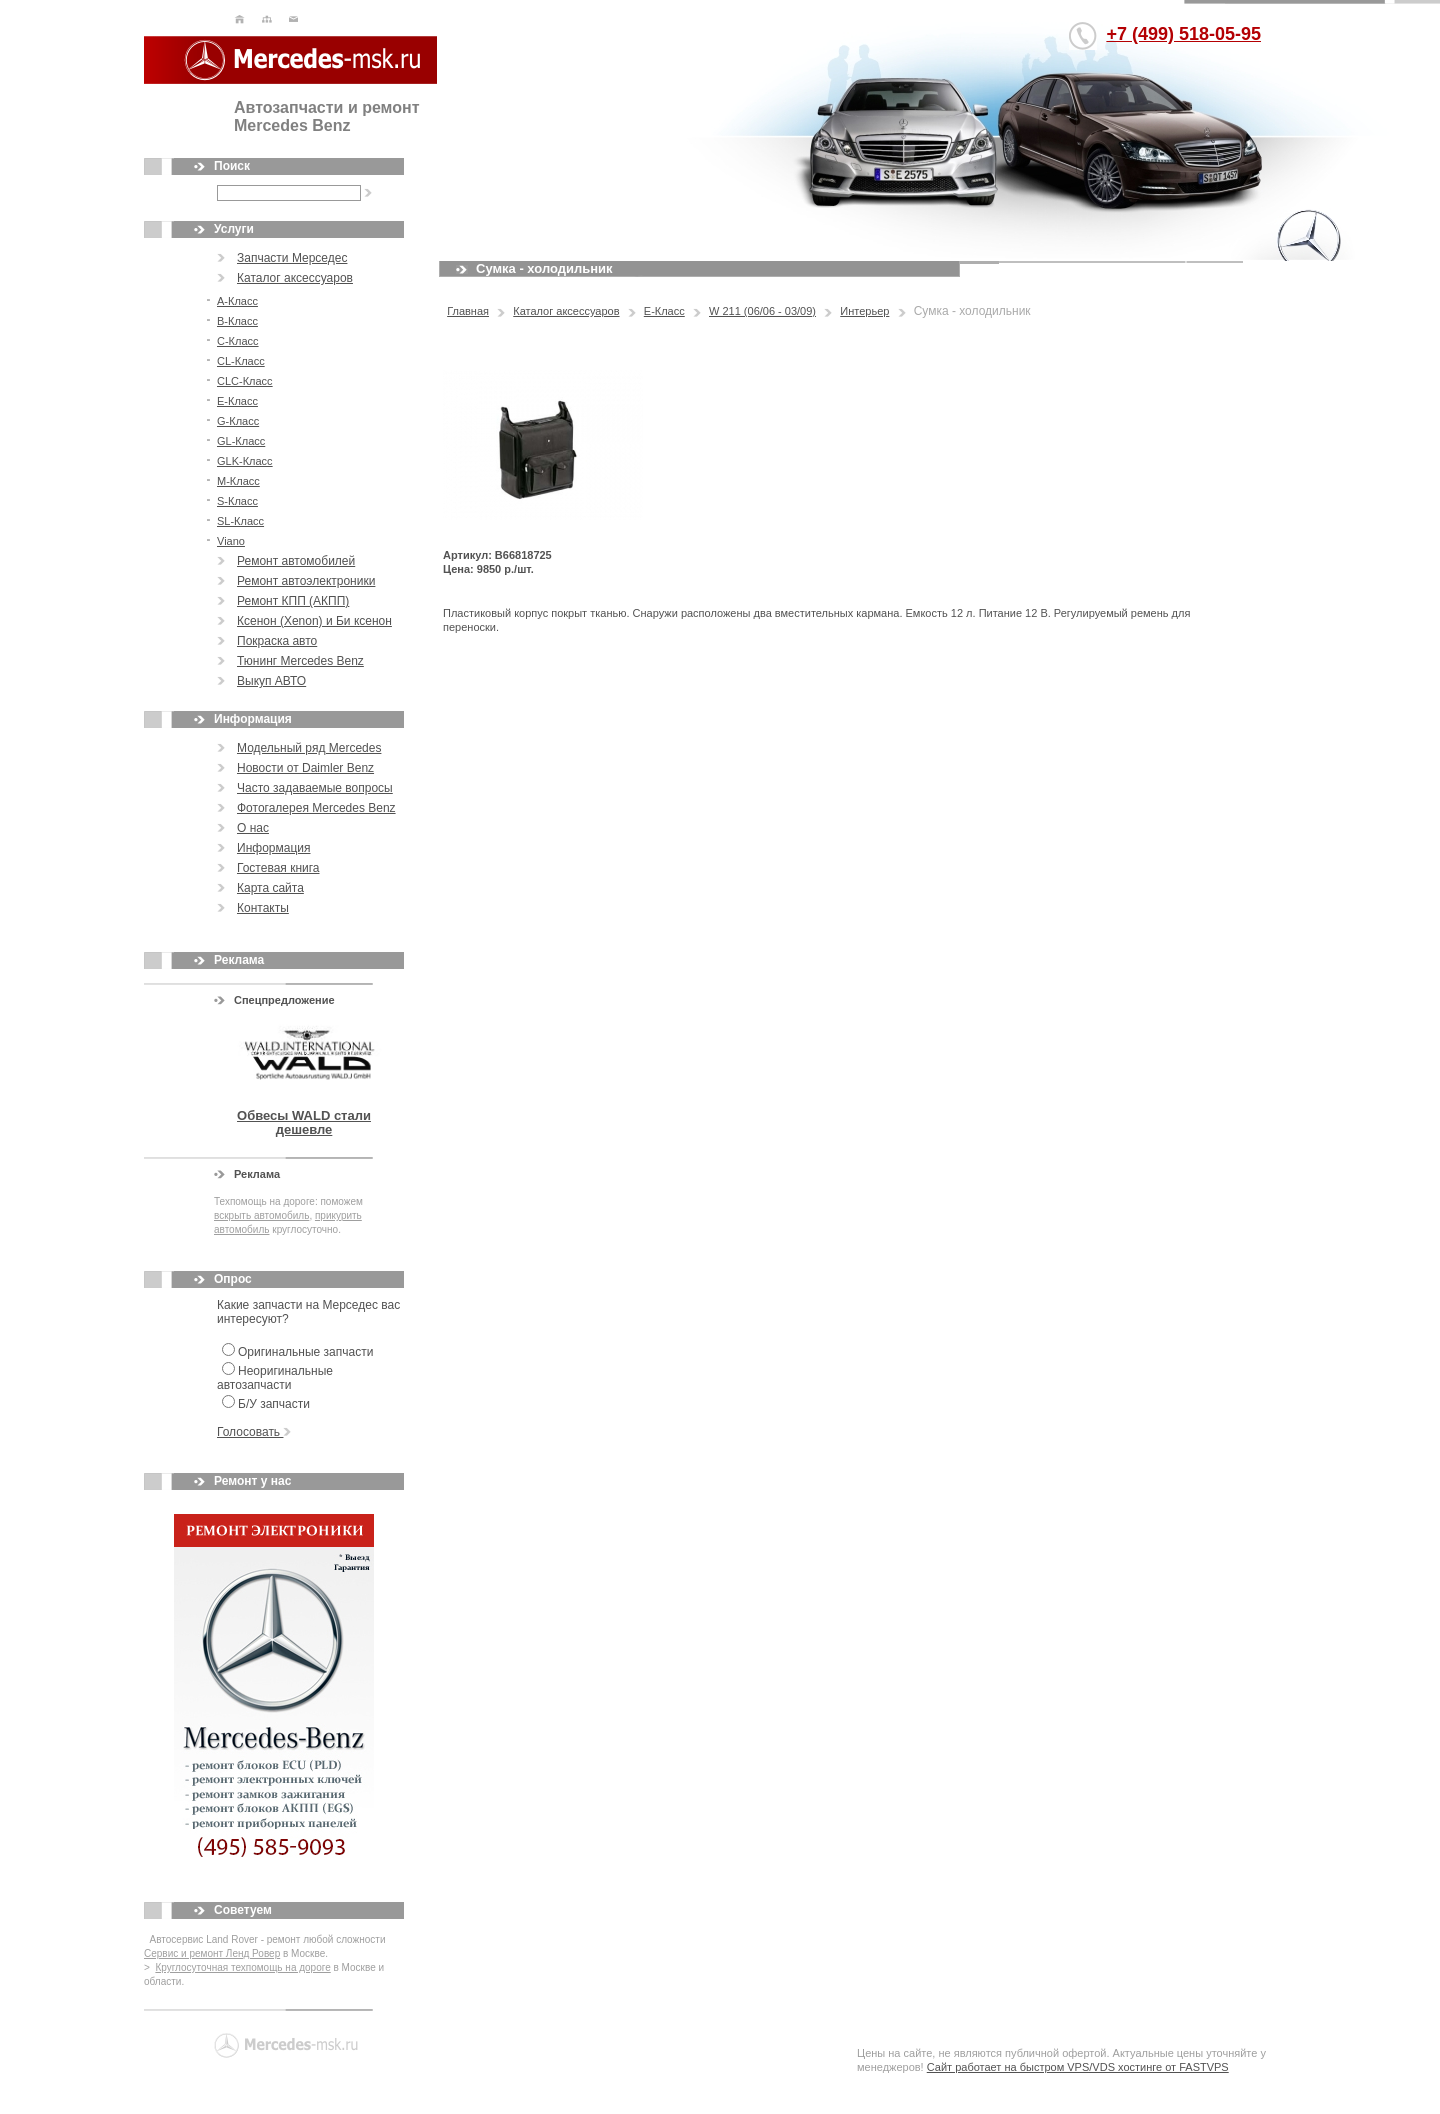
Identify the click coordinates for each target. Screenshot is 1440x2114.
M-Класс (238, 481)
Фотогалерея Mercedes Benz (316, 808)
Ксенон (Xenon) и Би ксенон (314, 621)
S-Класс (237, 501)
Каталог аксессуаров (295, 278)
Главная (468, 311)
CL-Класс (241, 361)
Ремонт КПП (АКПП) (293, 601)
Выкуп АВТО (271, 681)
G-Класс (238, 421)
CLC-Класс (245, 381)
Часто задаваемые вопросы (315, 788)
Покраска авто (277, 641)
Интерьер (864, 311)
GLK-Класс (245, 461)
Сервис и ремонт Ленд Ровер (212, 1953)
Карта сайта (270, 888)
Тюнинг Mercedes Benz (300, 661)
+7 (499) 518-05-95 (1183, 34)
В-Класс (237, 321)
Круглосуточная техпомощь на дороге (242, 1967)
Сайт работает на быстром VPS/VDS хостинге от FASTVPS (1078, 2067)
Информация (273, 848)
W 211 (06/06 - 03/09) (762, 311)
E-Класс (237, 401)
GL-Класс (241, 441)
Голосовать (254, 1432)
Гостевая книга (278, 868)
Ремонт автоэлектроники (306, 581)
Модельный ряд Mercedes (309, 748)
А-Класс (237, 301)
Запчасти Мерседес (292, 258)
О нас (253, 828)
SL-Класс (240, 521)
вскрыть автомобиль (261, 1215)
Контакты (263, 908)
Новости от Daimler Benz (305, 768)
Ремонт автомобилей (296, 561)
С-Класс (238, 341)
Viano (231, 541)
